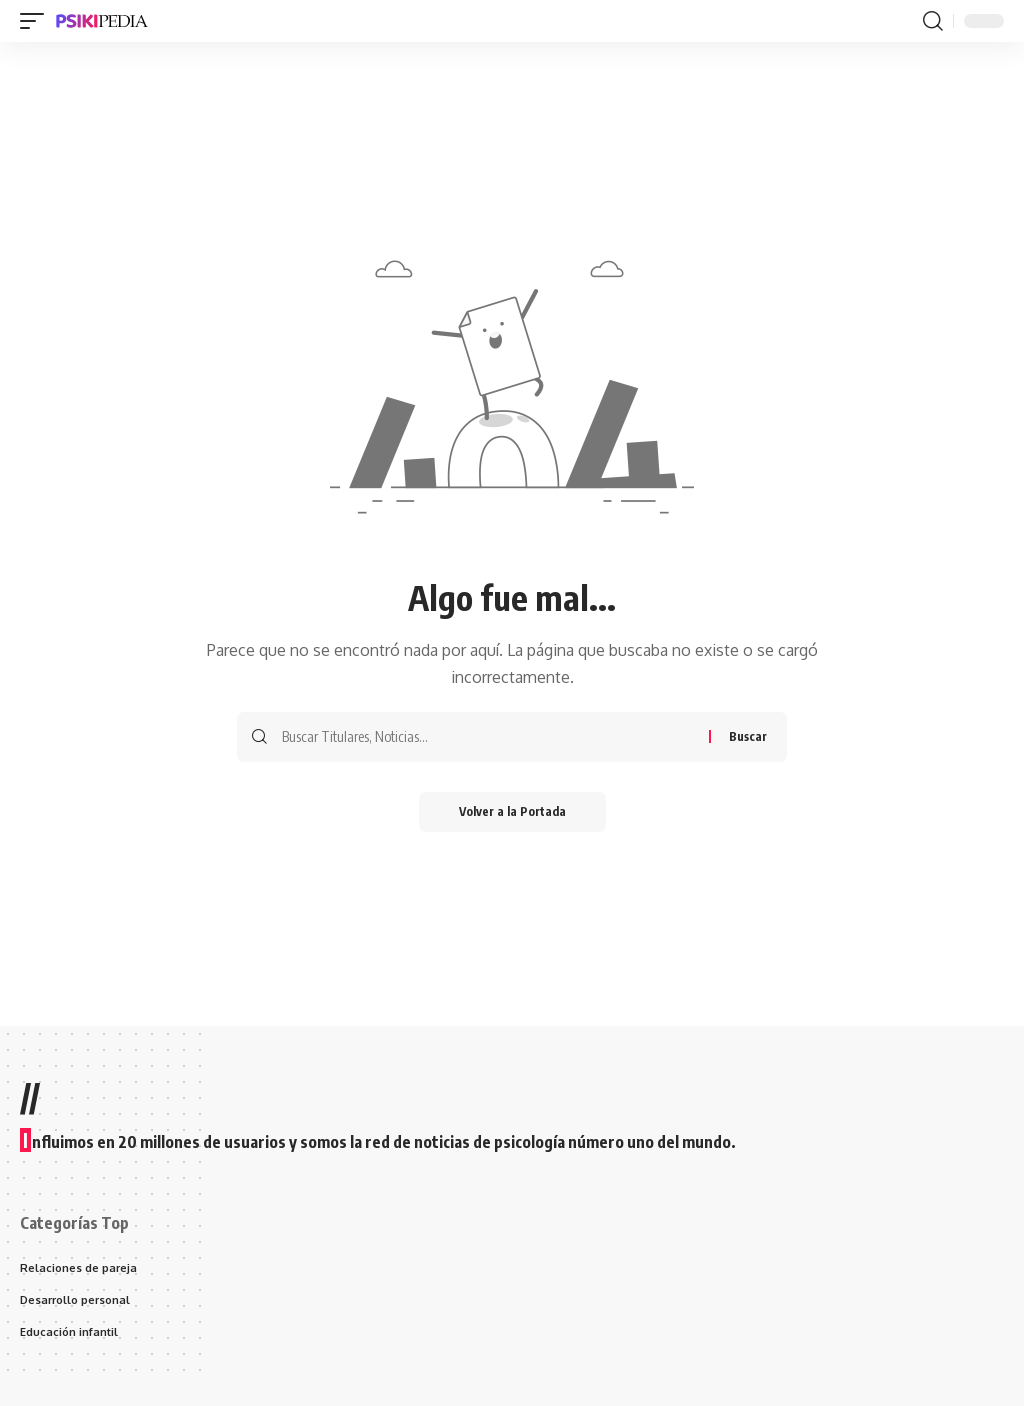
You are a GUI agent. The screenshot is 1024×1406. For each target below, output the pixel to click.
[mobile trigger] (37, 21)
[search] (933, 21)
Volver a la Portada (512, 811)
